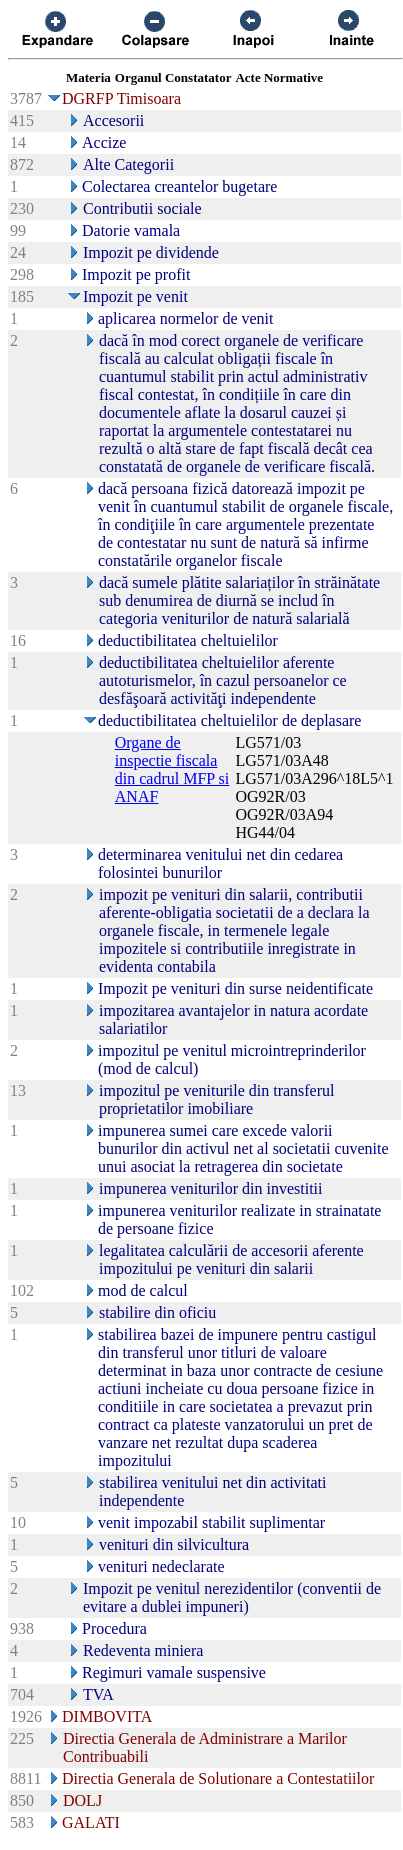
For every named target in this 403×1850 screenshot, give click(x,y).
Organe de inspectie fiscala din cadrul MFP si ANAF (172, 769)
